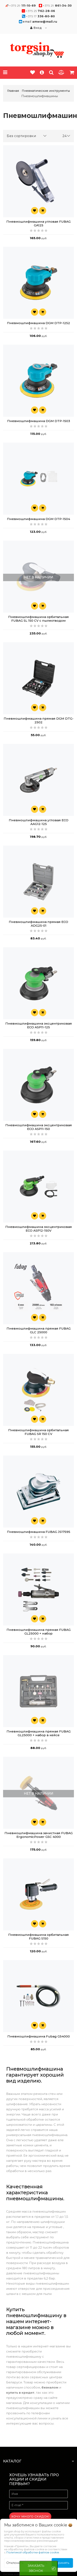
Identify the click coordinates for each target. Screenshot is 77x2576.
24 (66, 136)
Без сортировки (27, 136)
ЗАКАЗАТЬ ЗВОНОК (36, 2568)
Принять (62, 2563)
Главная (13, 91)
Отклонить (14, 2563)
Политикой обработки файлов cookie (32, 2552)
